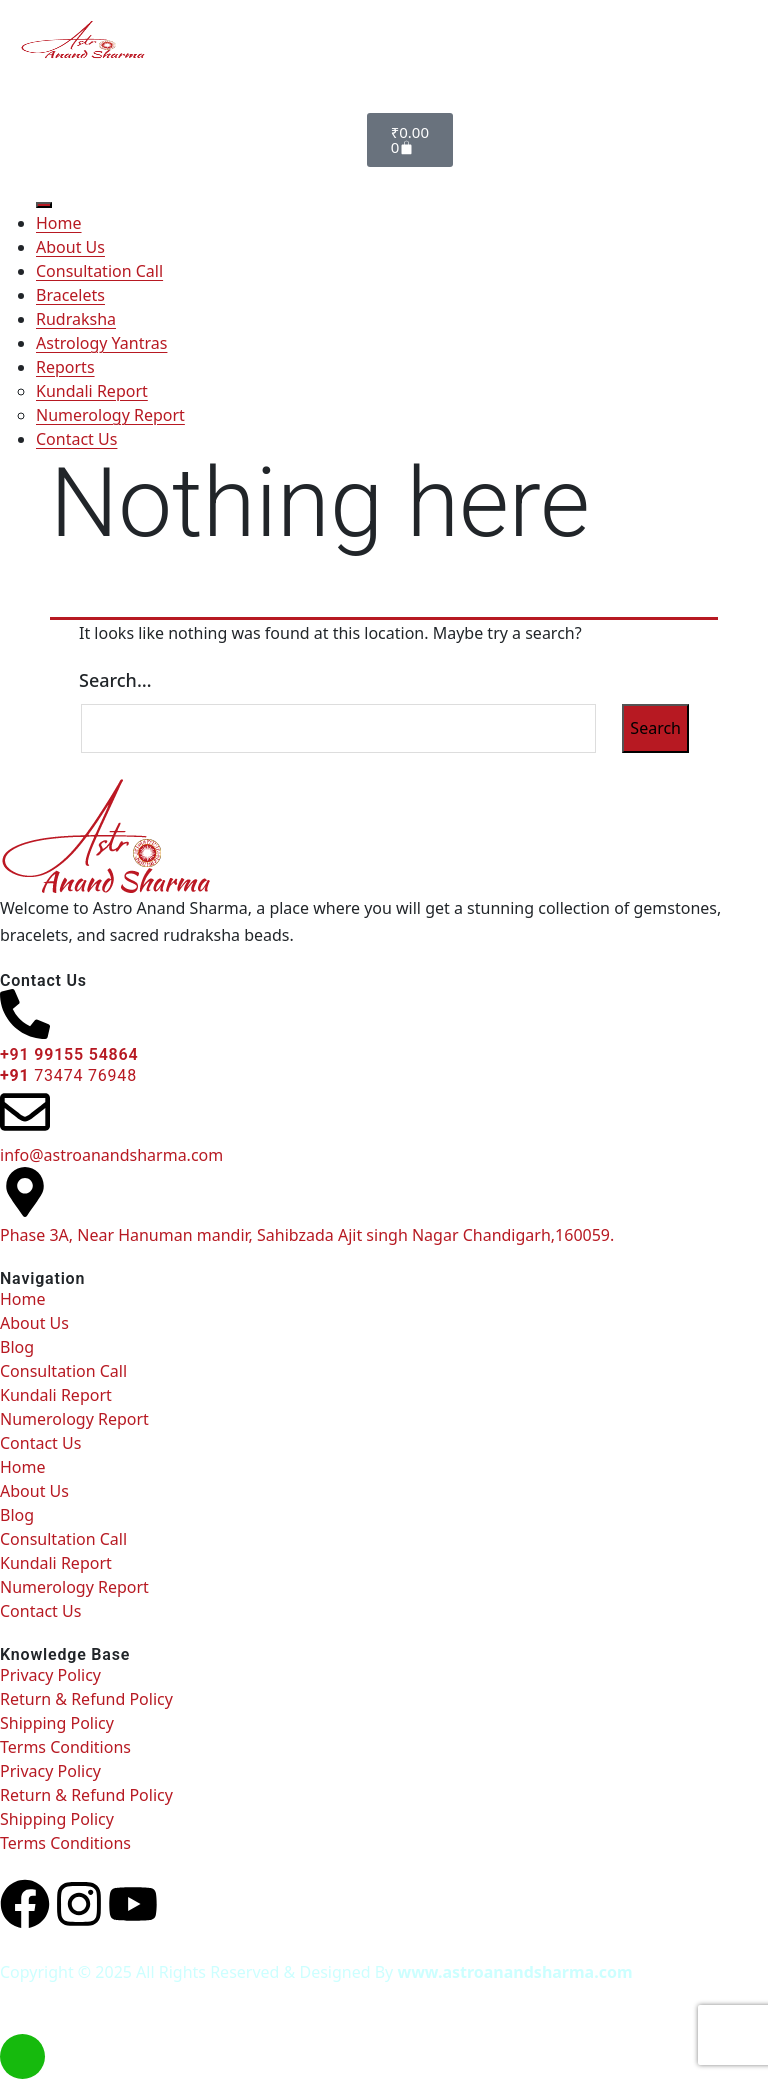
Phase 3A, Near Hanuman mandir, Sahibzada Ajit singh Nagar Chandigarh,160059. (307, 1235)
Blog (17, 1347)
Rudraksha (76, 319)
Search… (115, 680)
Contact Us (76, 439)
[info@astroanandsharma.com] (25, 1112)
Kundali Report (92, 391)
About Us (70, 247)
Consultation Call (99, 271)
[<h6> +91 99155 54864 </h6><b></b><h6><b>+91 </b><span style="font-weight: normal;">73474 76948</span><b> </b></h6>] (25, 1014)
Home (59, 223)
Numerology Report (110, 415)
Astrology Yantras (101, 343)
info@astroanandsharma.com (111, 1155)
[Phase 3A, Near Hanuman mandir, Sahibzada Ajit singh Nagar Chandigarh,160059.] (25, 1192)
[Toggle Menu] (44, 205)
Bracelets (70, 295)
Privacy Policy (50, 1675)
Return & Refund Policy (86, 1699)
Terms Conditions (65, 1747)
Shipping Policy (57, 1723)
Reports (65, 367)
